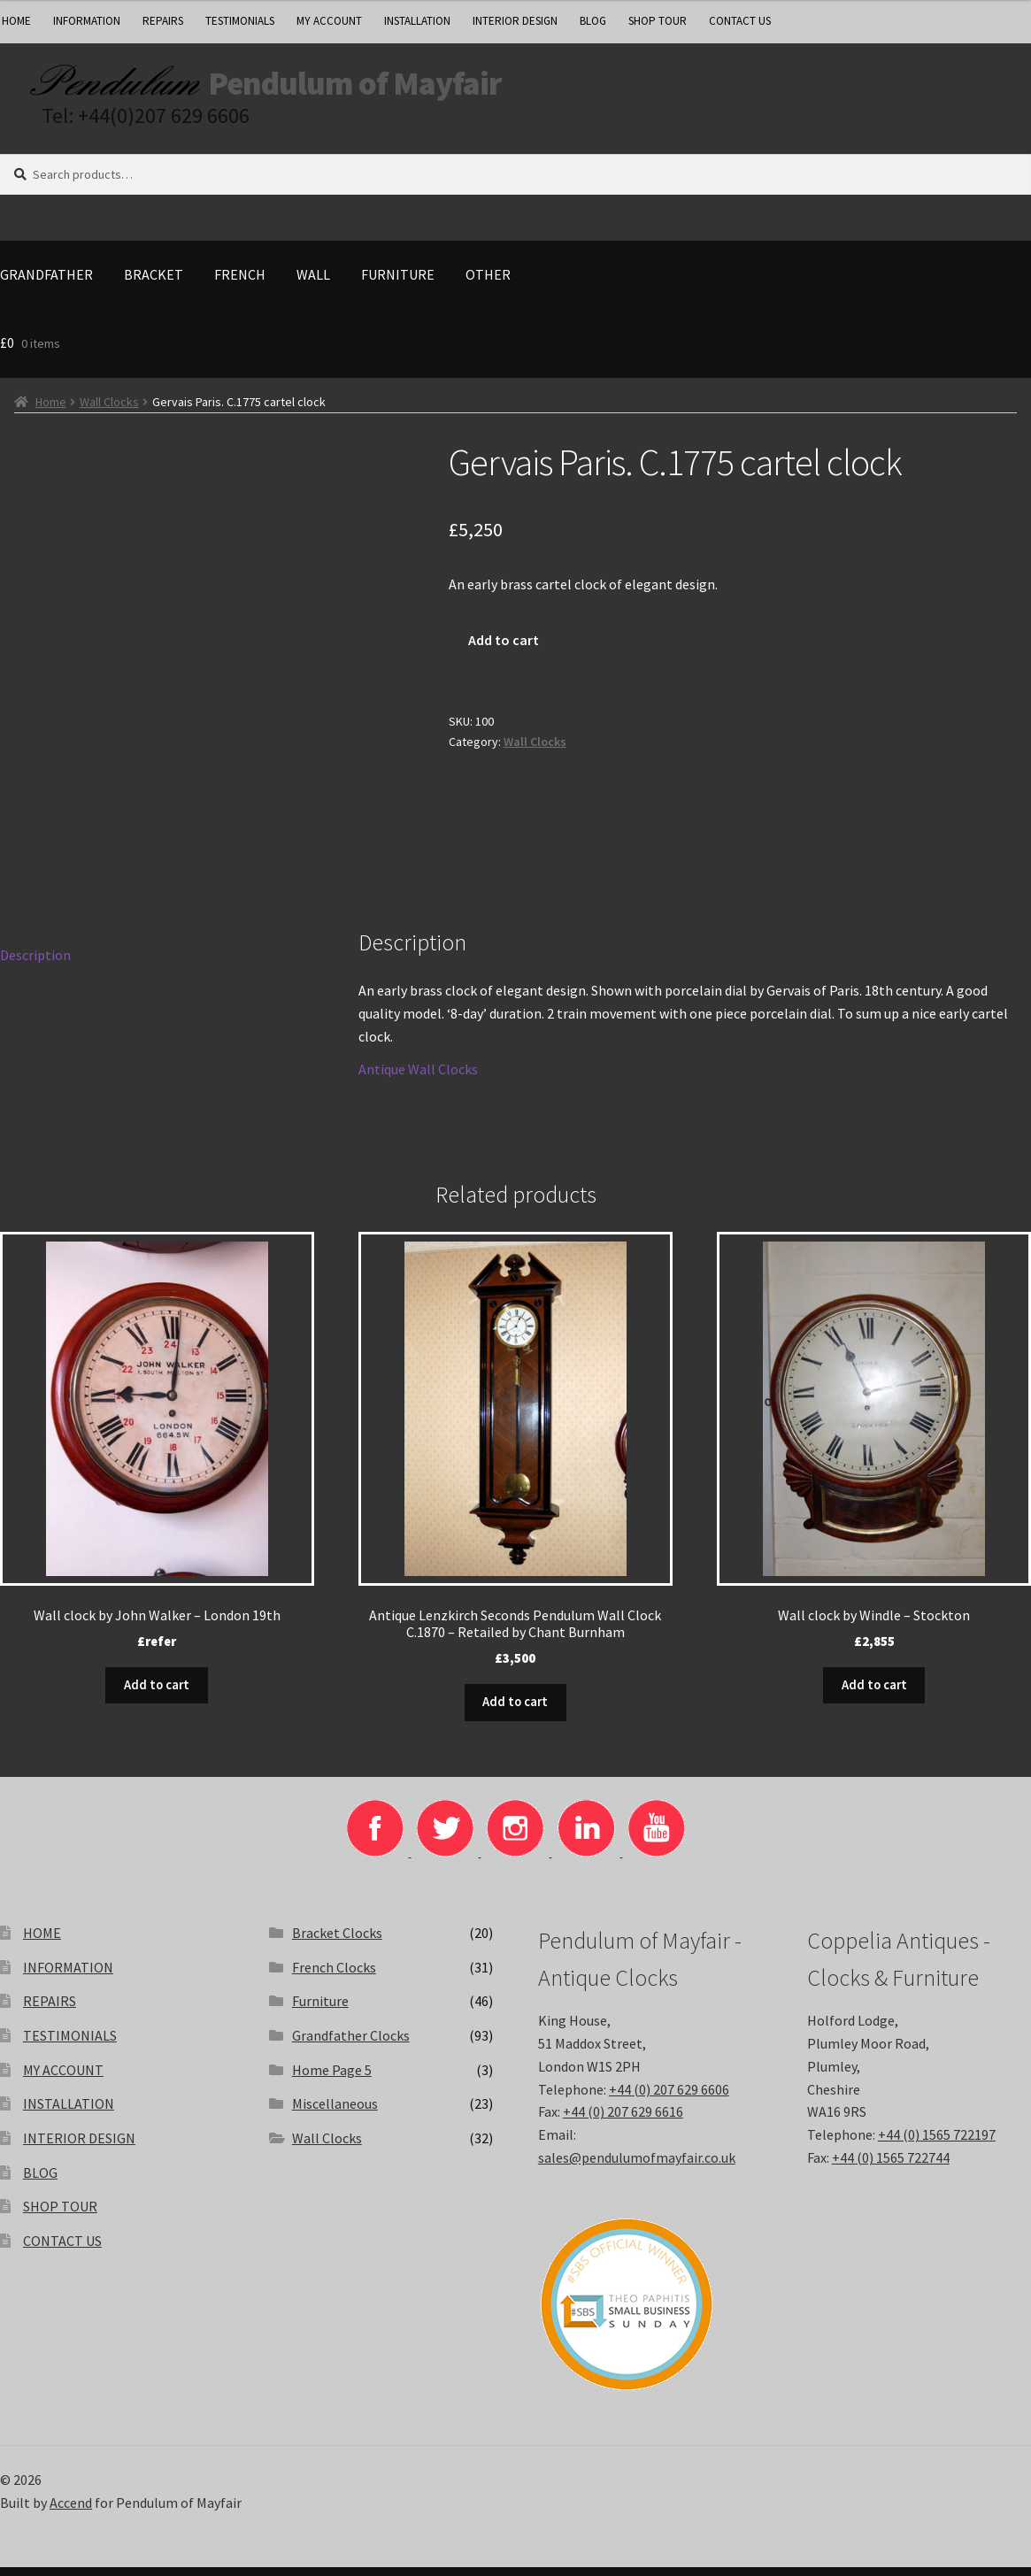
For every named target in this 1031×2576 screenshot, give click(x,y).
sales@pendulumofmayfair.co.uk (636, 2166)
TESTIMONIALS (239, 20)
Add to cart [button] (157, 1695)
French (239, 287)
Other (488, 287)
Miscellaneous (335, 2112)
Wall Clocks (109, 414)
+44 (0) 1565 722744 (891, 2166)
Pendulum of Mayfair (443, 89)
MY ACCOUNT (329, 20)
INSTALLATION (417, 20)
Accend (71, 2510)
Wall (313, 287)
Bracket (153, 287)
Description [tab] (35, 967)
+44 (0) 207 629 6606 (669, 2097)
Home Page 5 (332, 2078)
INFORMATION (86, 20)
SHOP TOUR (657, 20)
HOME (42, 1941)
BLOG (593, 20)
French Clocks (334, 1975)
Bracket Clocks (337, 1941)
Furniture (398, 287)
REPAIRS (162, 20)
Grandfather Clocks (351, 2044)
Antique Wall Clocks (418, 1081)
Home (50, 414)
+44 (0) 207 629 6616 (623, 2120)
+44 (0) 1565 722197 (937, 2143)
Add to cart (503, 652)
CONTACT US (740, 20)
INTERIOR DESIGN (515, 20)
